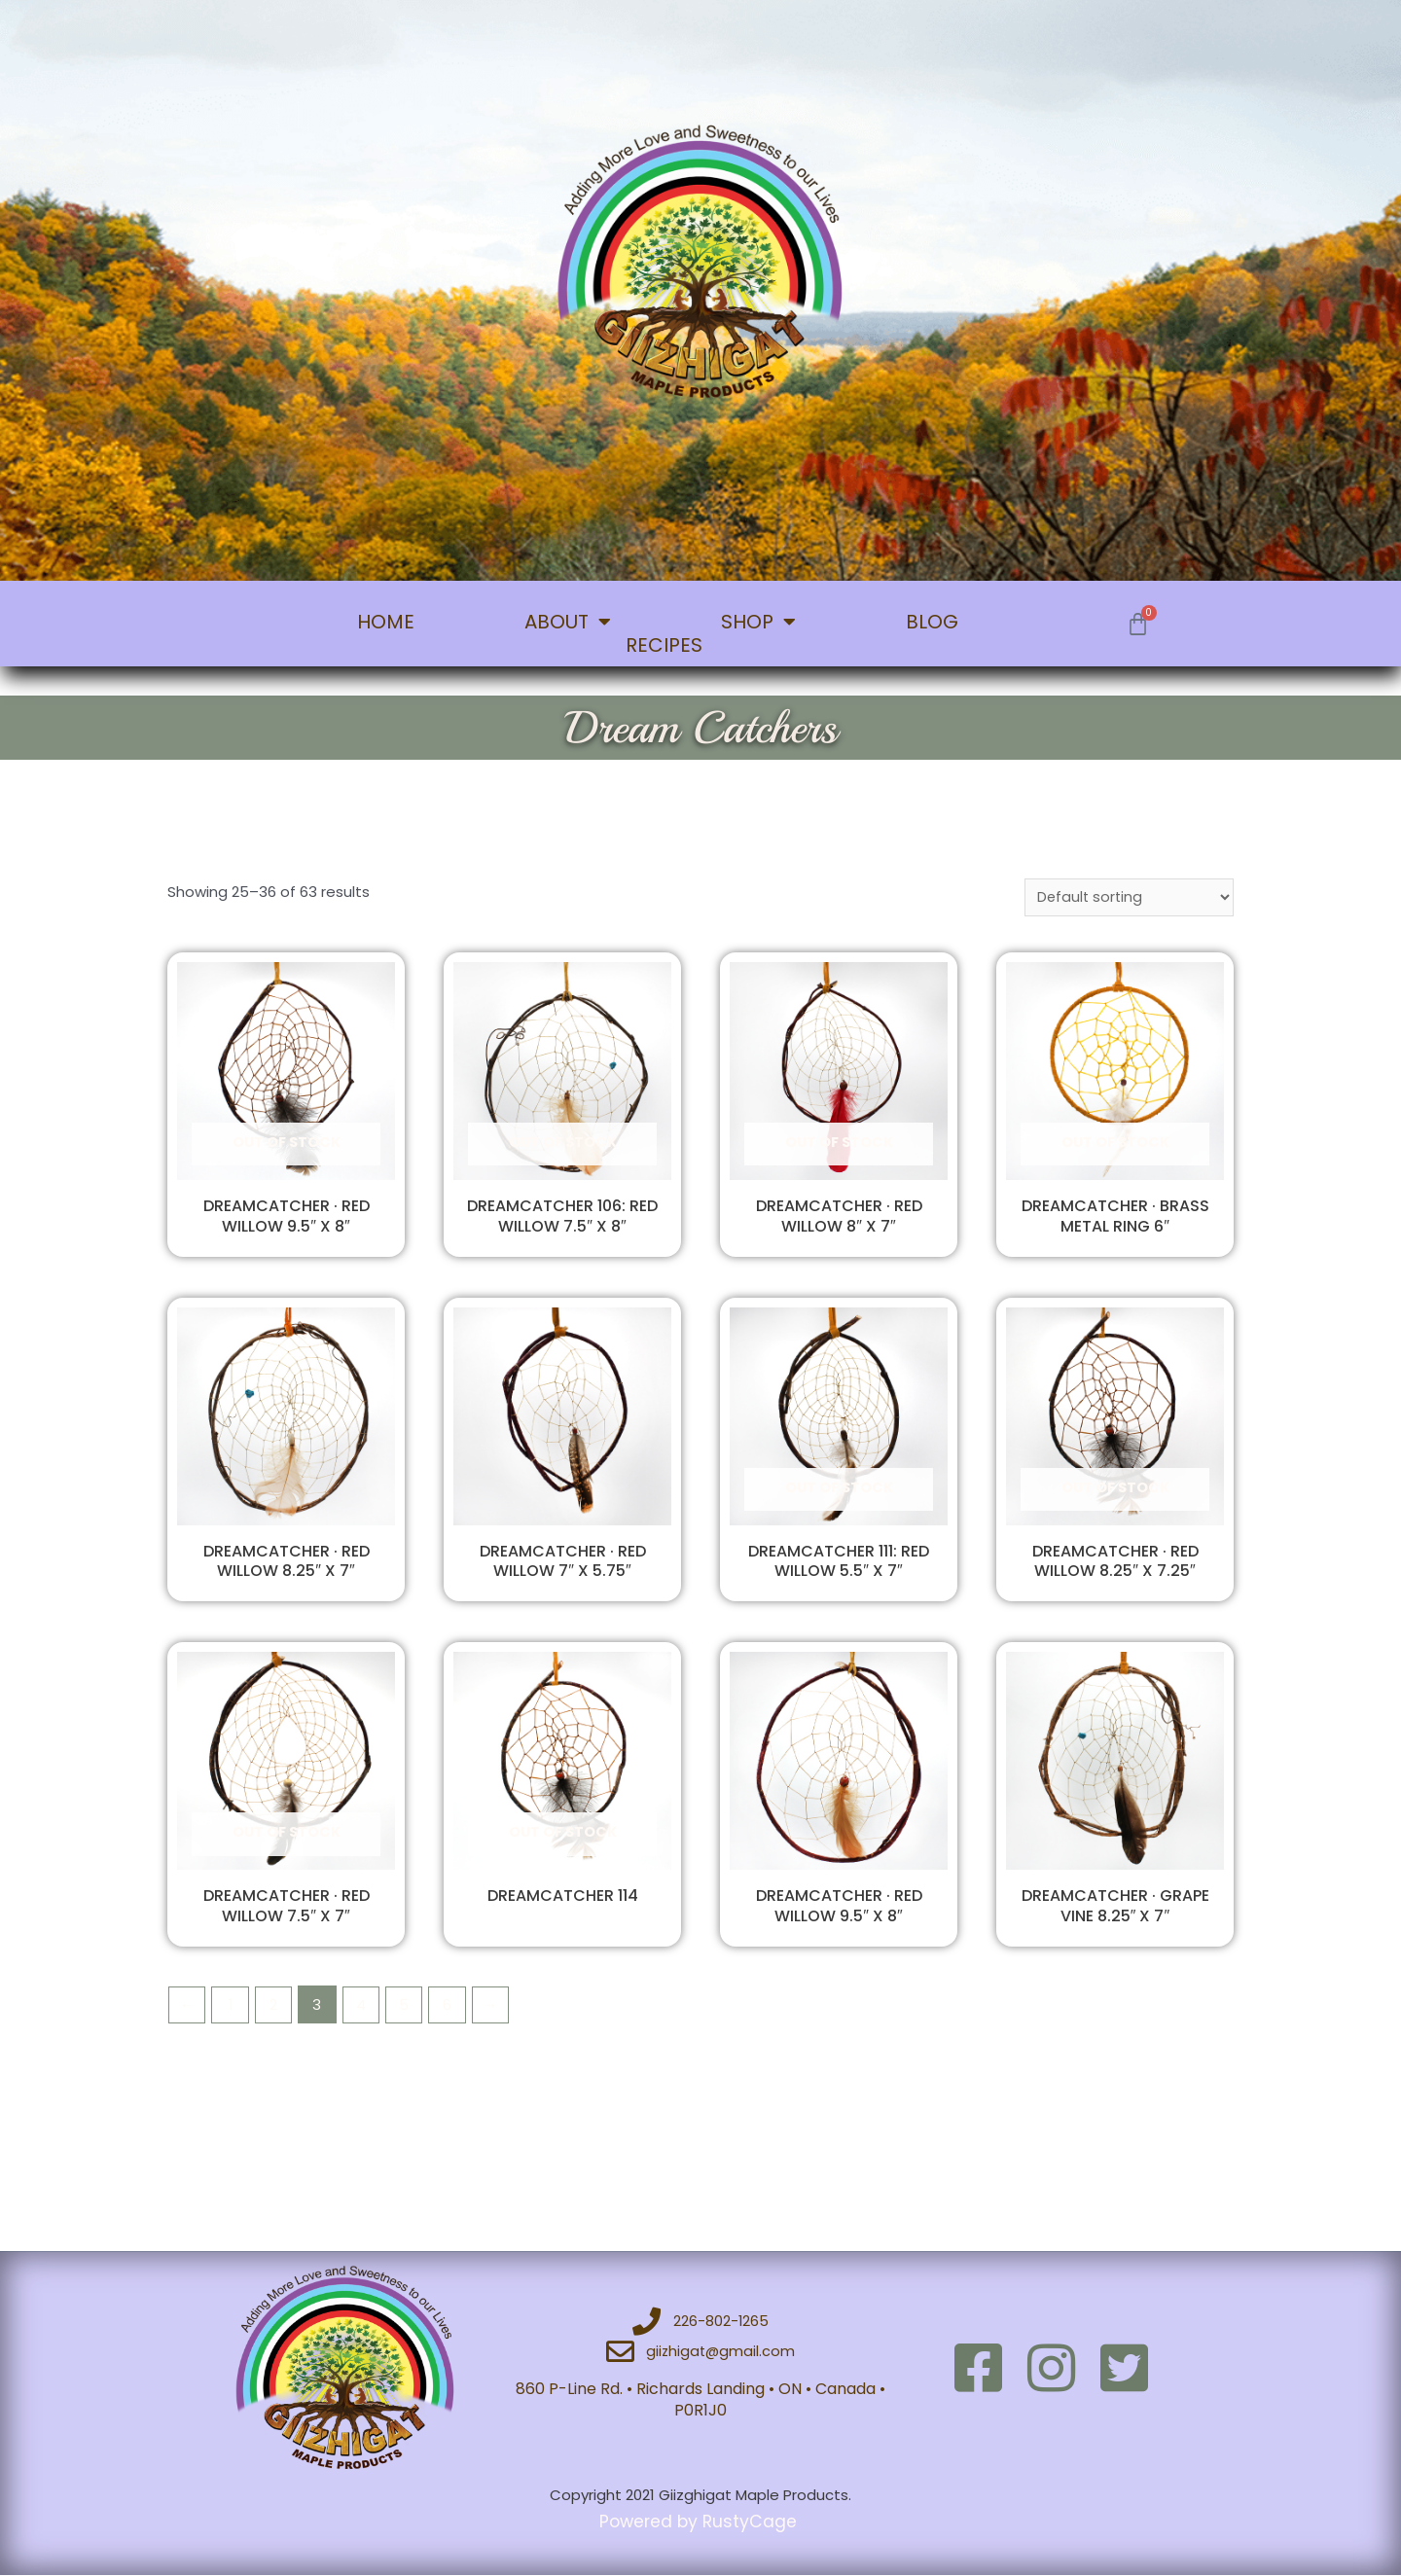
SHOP (758, 621)
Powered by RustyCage (701, 2522)
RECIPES (664, 645)
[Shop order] (1127, 897)
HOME (385, 621)
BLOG (932, 621)
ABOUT (567, 621)
